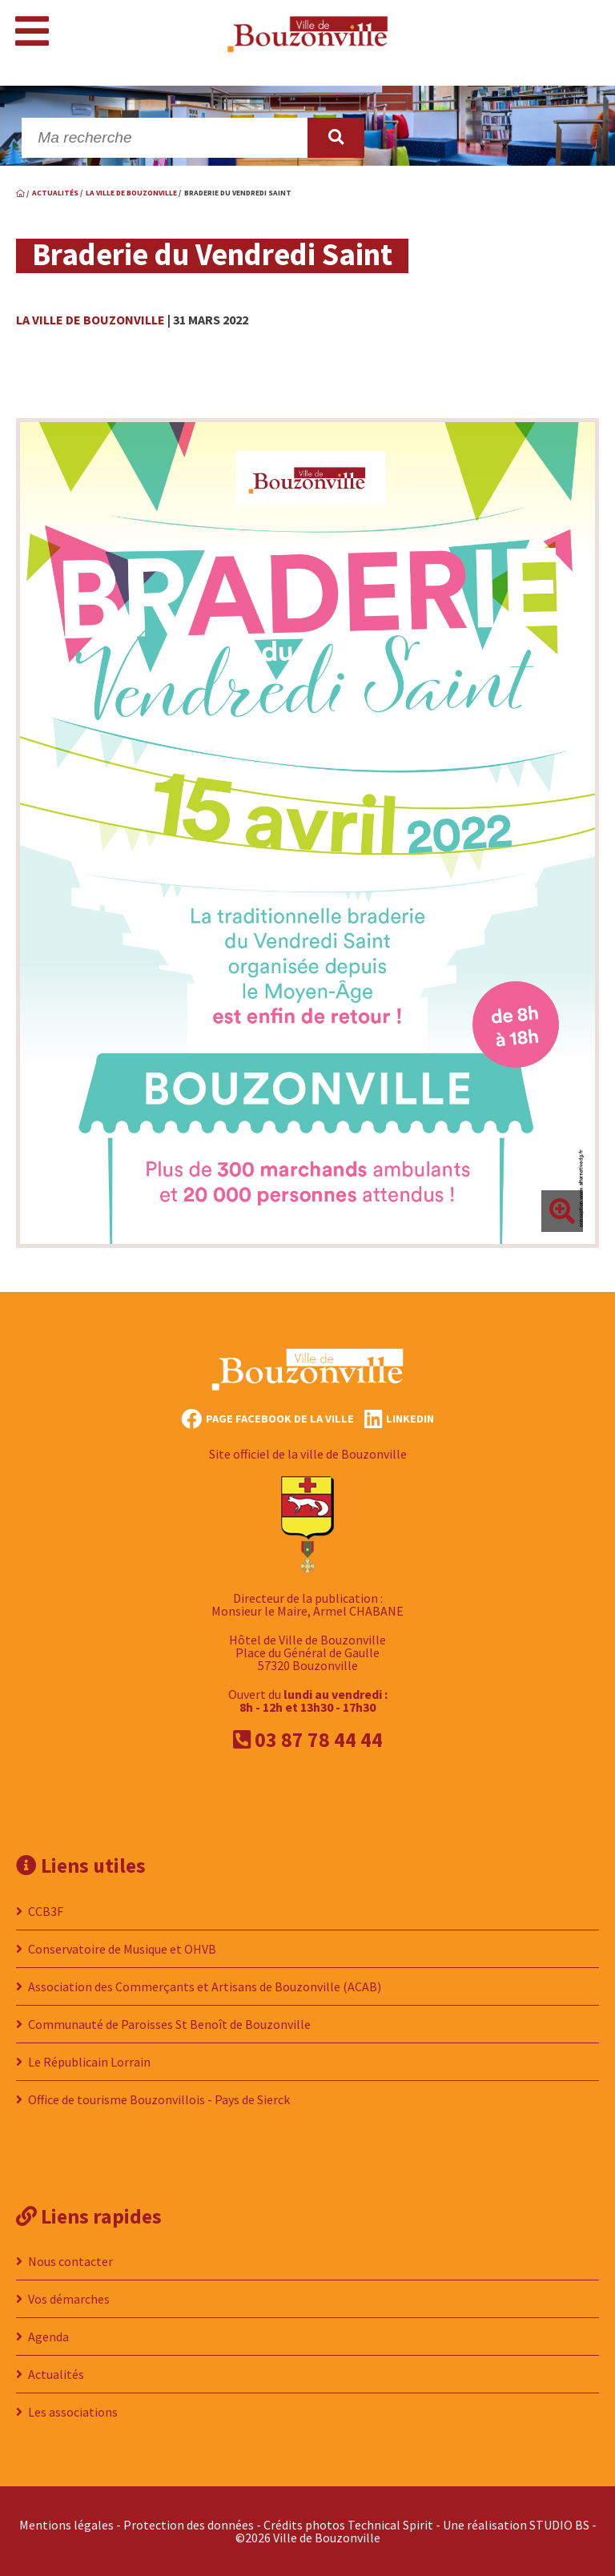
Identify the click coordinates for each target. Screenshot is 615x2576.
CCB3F (45, 1911)
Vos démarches (69, 2298)
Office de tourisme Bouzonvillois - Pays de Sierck (159, 2099)
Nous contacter (70, 2261)
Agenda (48, 2336)
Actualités (56, 2374)
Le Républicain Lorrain (89, 2061)
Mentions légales (66, 2525)
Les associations (73, 2411)
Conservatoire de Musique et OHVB (122, 1948)
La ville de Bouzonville (90, 320)
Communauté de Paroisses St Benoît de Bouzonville (169, 2024)
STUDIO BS (559, 2525)
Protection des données (188, 2525)
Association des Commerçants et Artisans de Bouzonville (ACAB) (204, 1986)
